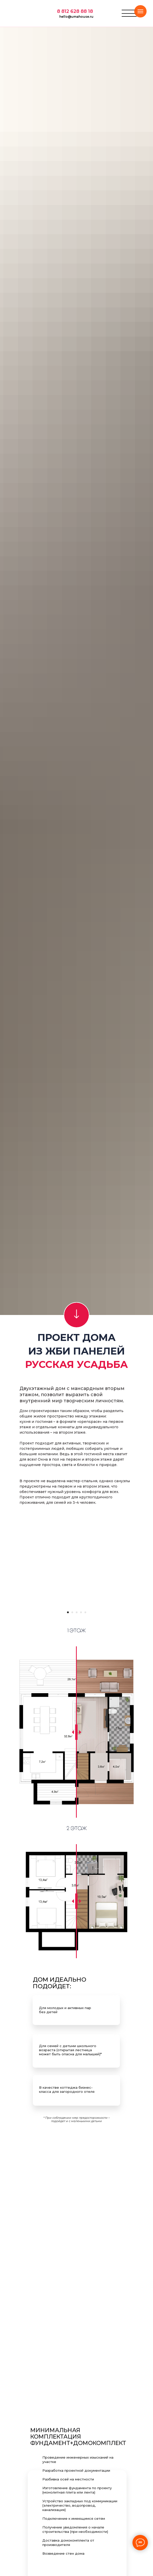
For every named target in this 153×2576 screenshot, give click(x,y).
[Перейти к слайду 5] (85, 1612)
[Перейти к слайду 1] (68, 1612)
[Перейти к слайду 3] (77, 1612)
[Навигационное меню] (140, 11)
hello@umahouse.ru (76, 16)
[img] (35, 13)
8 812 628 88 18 (75, 11)
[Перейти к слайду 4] (81, 1612)
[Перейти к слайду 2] (72, 1612)
